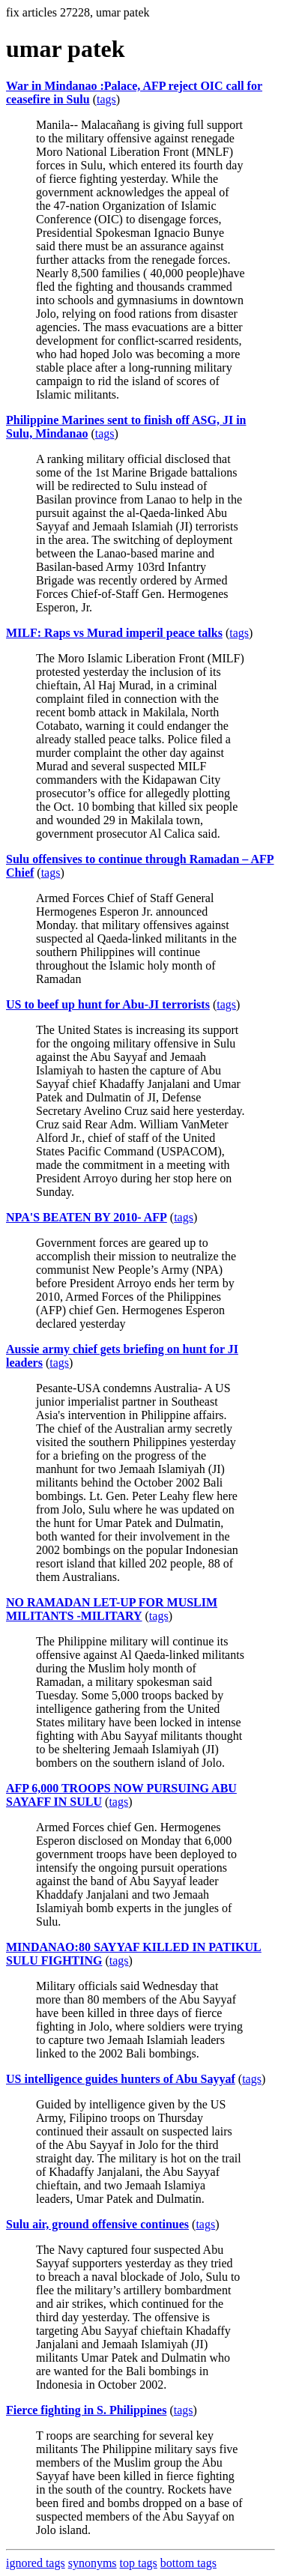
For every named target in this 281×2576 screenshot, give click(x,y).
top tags (138, 2563)
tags (106, 99)
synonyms (92, 2563)
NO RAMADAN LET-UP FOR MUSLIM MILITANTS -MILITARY (111, 1609)
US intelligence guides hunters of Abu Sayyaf (120, 2078)
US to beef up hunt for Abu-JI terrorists (108, 1004)
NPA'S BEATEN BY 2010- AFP (86, 1217)
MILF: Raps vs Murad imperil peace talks (114, 632)
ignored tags (35, 2563)
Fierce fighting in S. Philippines (86, 2410)
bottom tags (188, 2563)
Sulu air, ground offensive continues (97, 2224)
